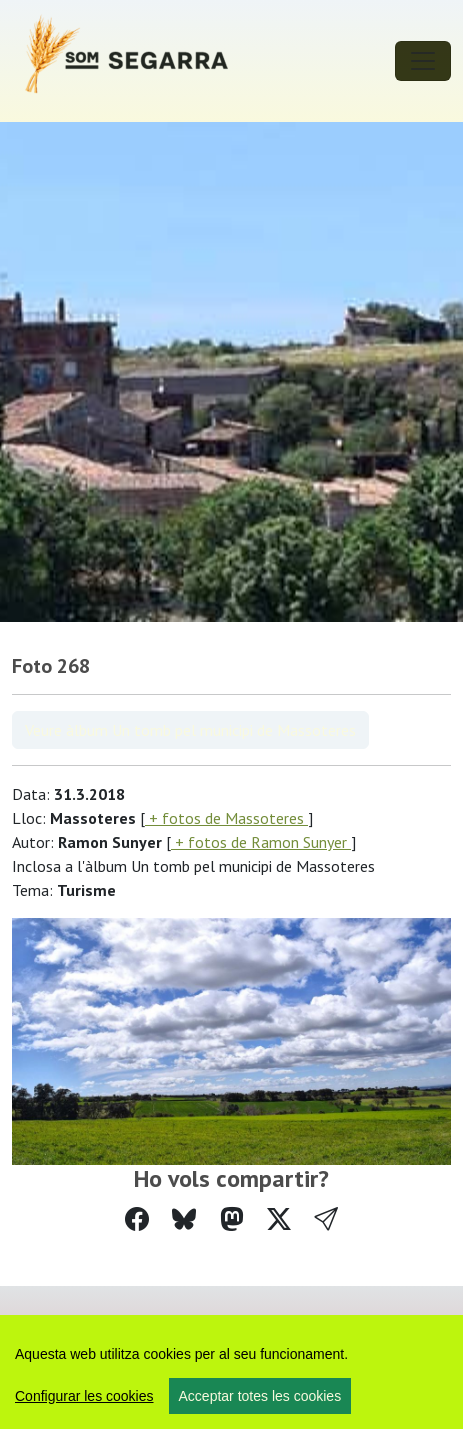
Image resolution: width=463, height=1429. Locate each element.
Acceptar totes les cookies (260, 1396)
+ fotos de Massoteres (226, 818)
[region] (231, 1372)
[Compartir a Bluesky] (184, 1219)
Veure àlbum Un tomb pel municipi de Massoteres (190, 730)
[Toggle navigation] (423, 61)
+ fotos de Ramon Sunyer (261, 842)
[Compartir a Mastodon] (232, 1219)
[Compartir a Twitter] (279, 1219)
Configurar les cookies (84, 1396)
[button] (326, 1219)
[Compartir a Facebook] (137, 1219)
